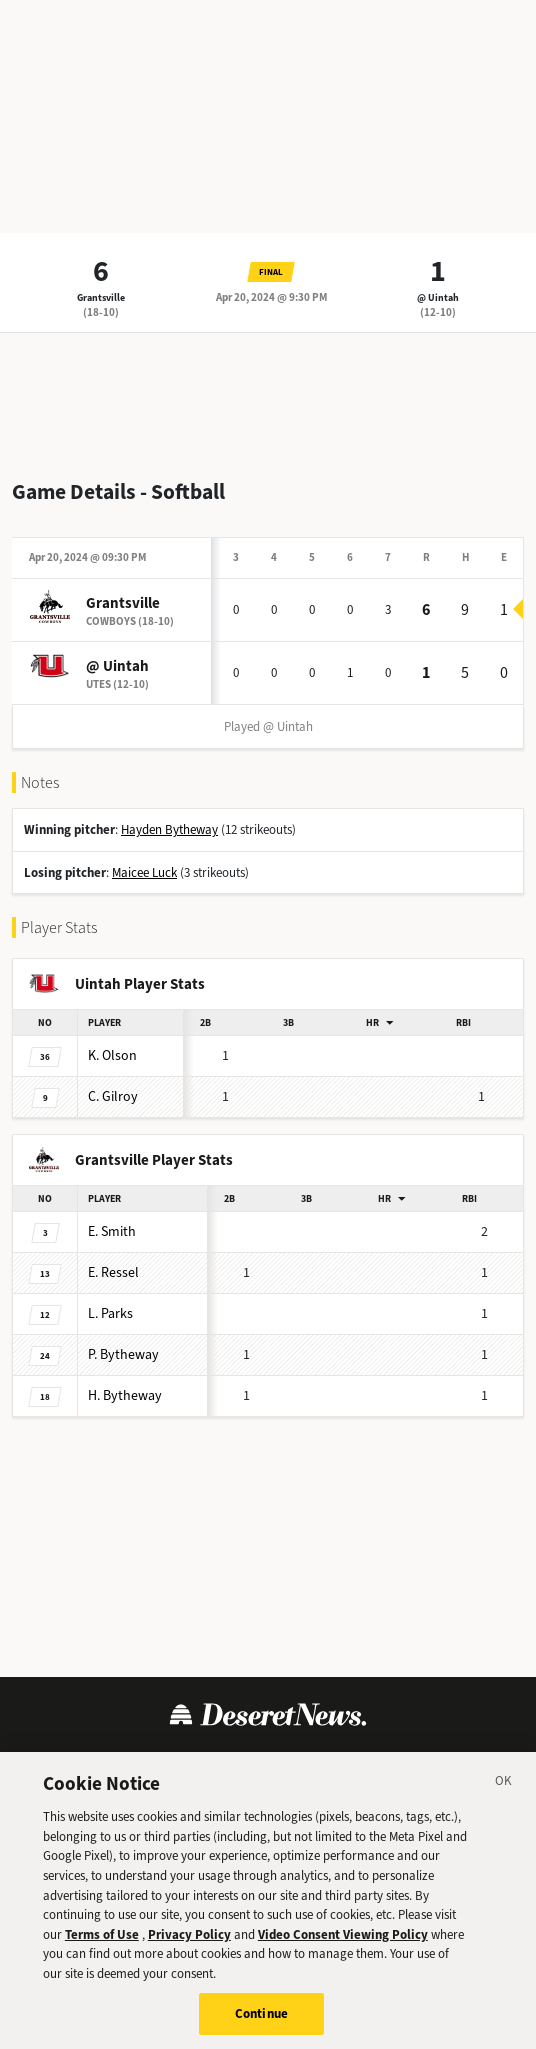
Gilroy (113, 1096)
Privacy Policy (189, 1942)
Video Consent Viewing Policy (343, 1942)
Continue (261, 2022)
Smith (112, 1231)
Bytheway (123, 1354)
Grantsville (101, 297)
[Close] (504, 1793)
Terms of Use (102, 1942)
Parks (110, 1313)
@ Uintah (438, 297)
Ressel (113, 1272)
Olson (112, 1055)
